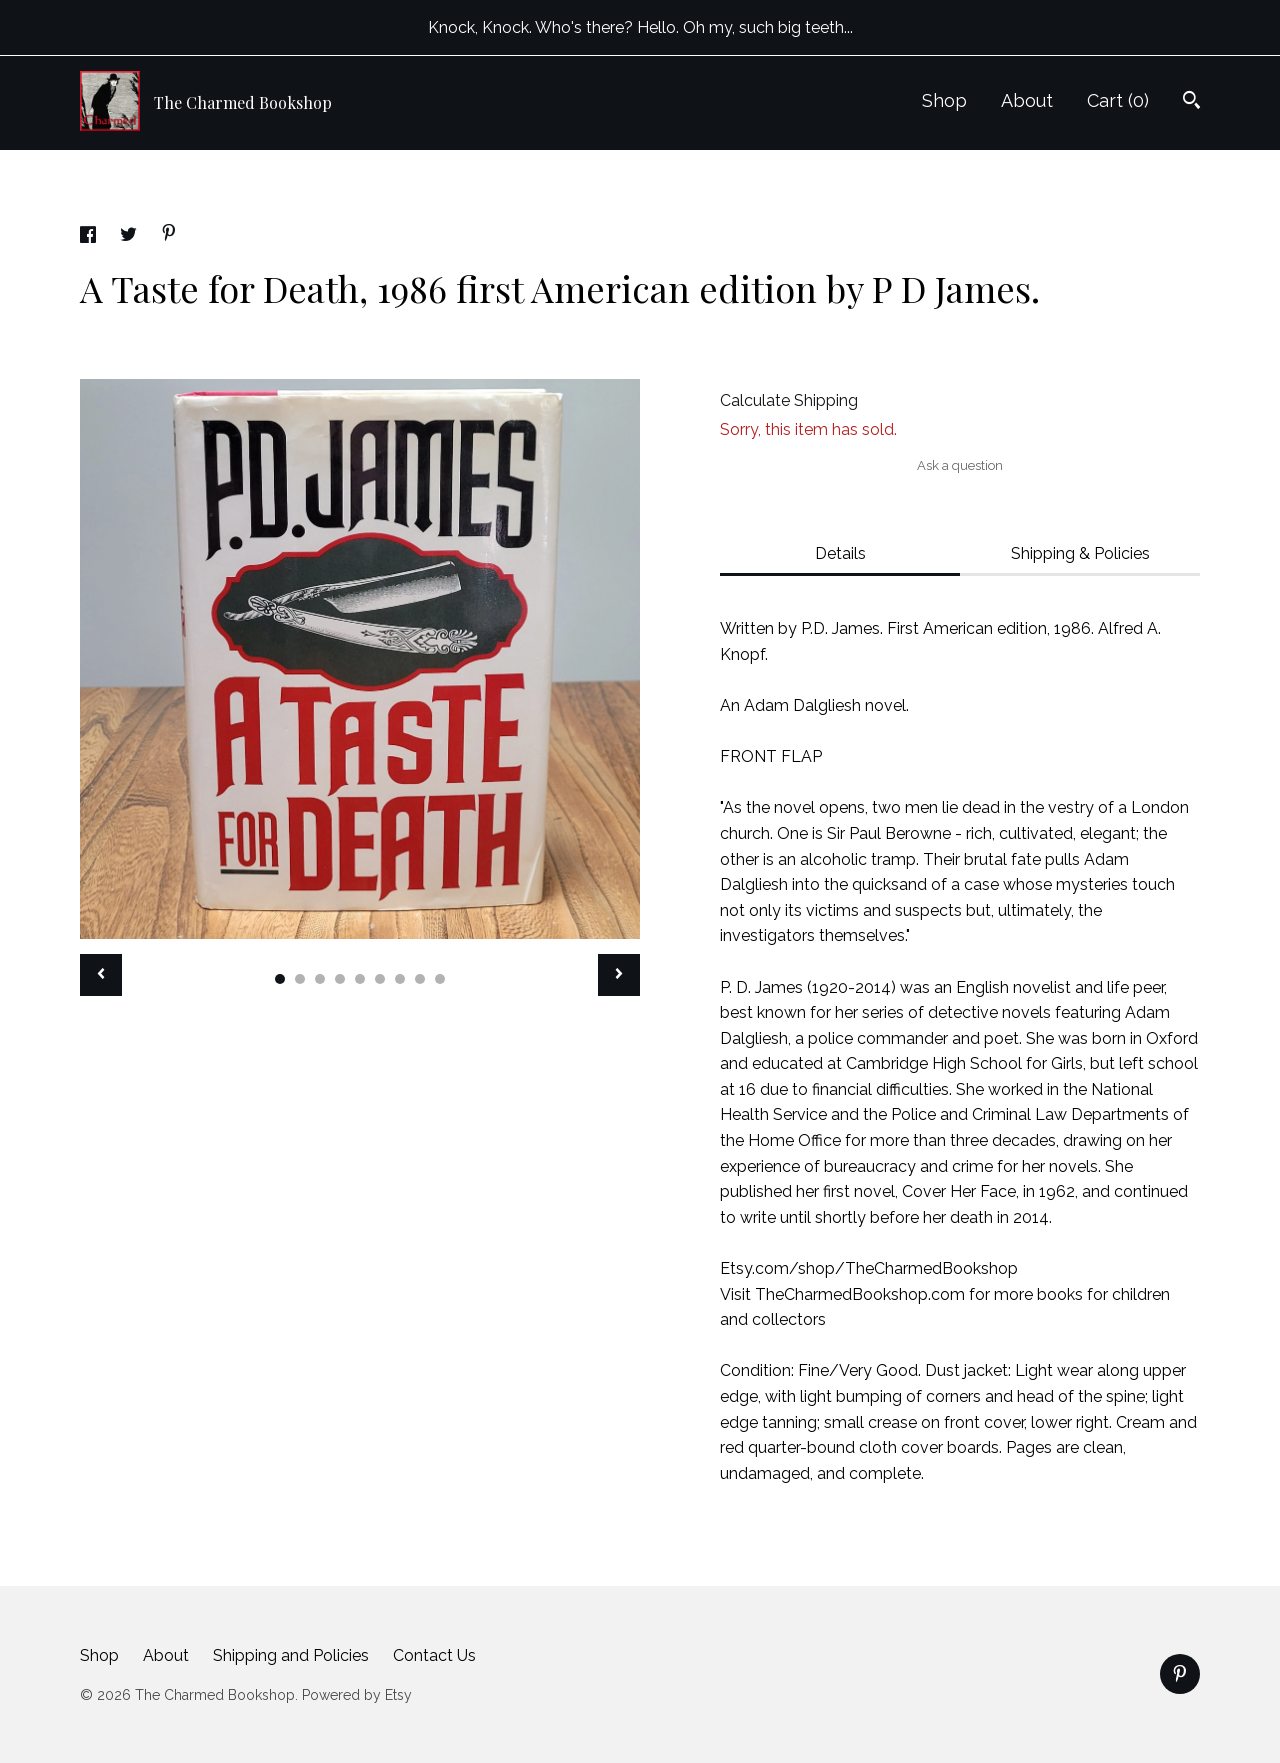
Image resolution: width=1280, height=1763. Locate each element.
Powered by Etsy (357, 1695)
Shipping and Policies (291, 1655)
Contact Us (434, 1655)
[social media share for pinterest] (169, 235)
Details (840, 553)
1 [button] (280, 979)
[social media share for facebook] (90, 237)
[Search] (1191, 102)
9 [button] (440, 979)
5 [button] (360, 979)
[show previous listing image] (101, 975)
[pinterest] (1180, 1674)
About (1027, 100)
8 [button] (420, 979)
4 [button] (340, 979)
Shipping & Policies (1080, 553)
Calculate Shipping (789, 400)
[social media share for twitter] (130, 237)
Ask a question (960, 465)
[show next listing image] (619, 975)
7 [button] (400, 979)
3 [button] (320, 979)
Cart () (1118, 100)
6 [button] (380, 979)
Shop (944, 100)
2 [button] (300, 979)
